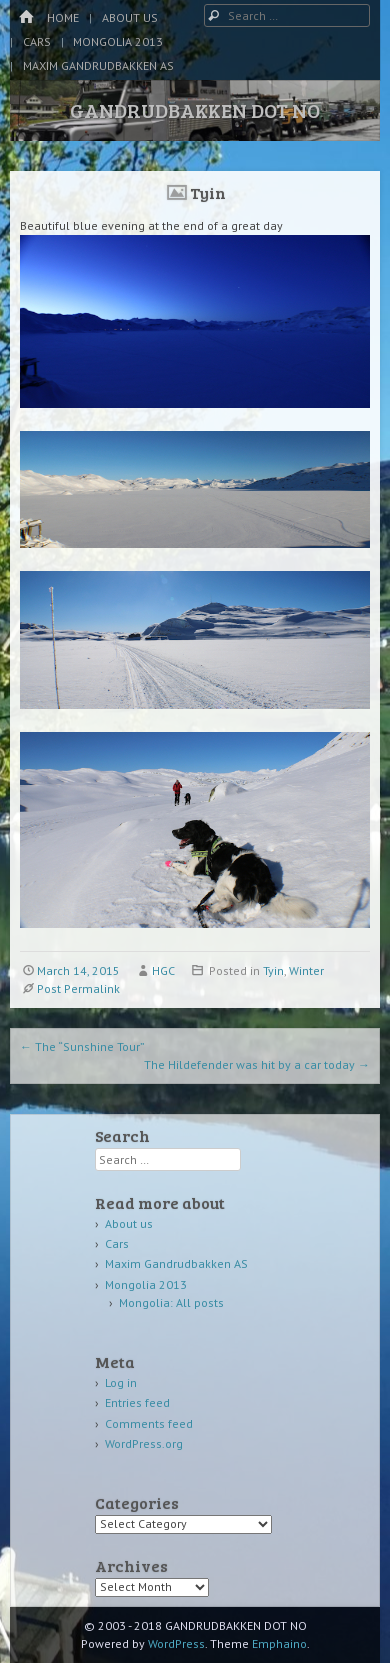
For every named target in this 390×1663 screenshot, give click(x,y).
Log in (121, 1382)
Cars (37, 41)
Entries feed (137, 1402)
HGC (163, 970)
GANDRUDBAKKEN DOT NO (195, 110)
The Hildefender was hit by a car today (257, 1064)
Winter (306, 970)
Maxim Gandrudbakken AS (98, 65)
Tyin (273, 970)
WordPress (176, 1643)
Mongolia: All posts (171, 1302)
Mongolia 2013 (118, 41)
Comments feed (149, 1423)
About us (130, 17)
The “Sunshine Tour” (82, 1046)
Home (63, 17)
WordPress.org (144, 1443)
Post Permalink (78, 988)
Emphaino (279, 1643)
